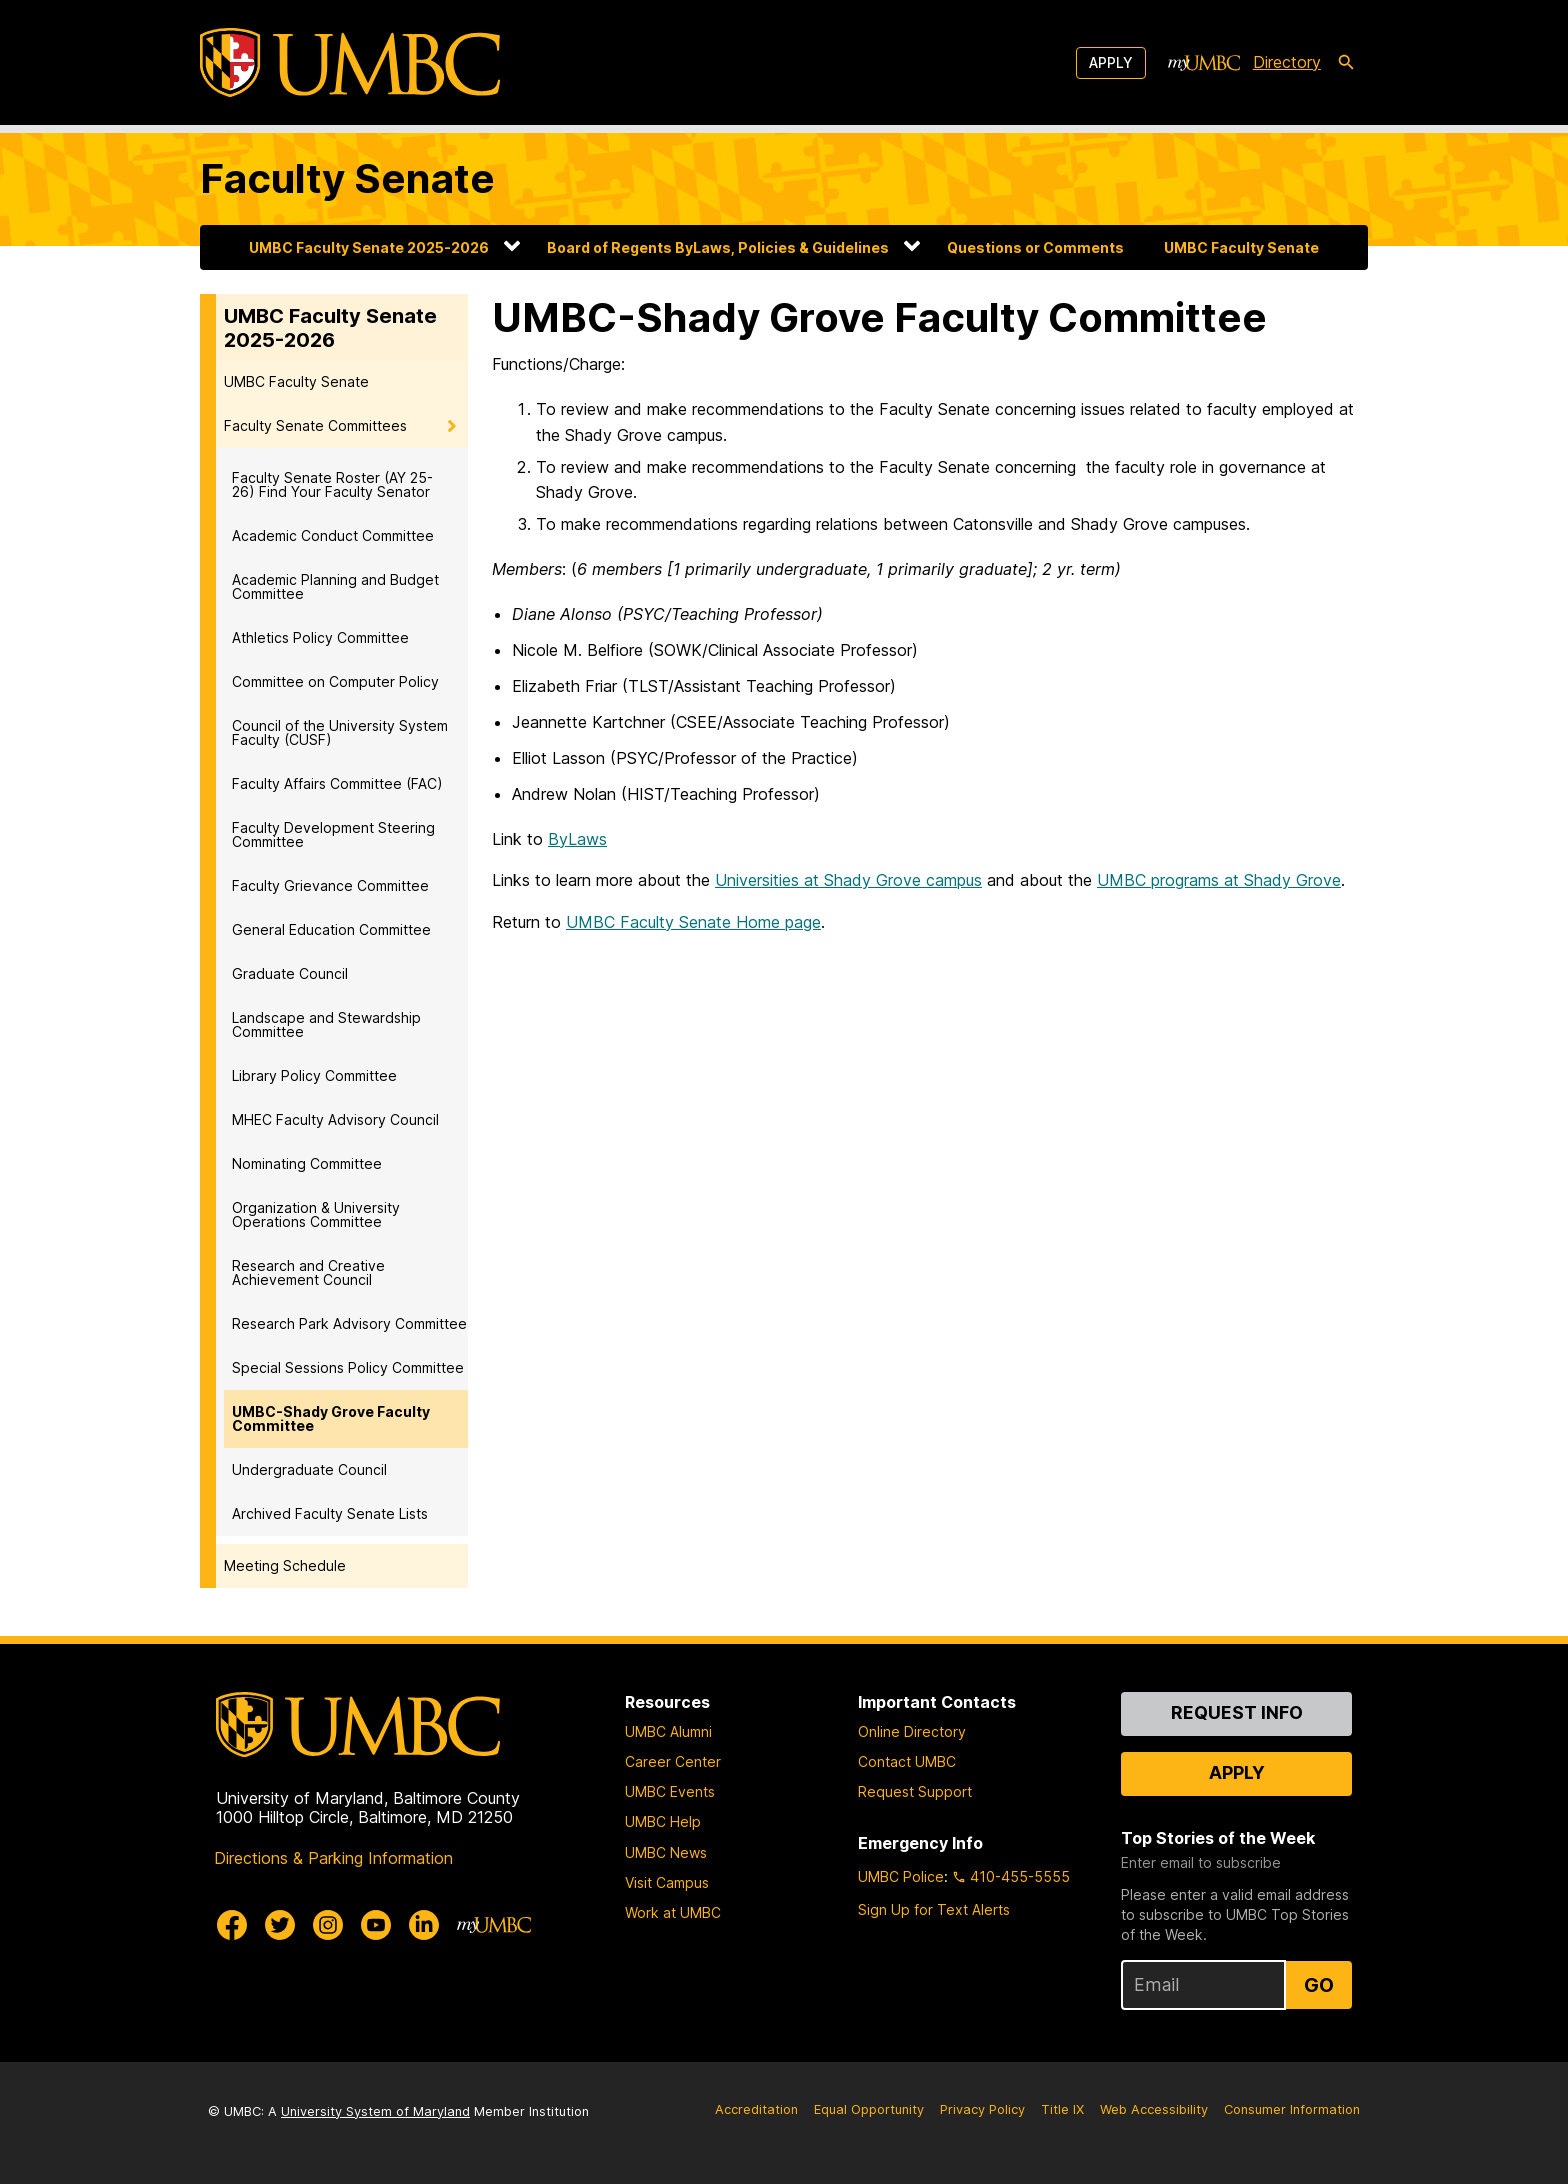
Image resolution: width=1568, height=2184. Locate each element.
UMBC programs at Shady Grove (1219, 880)
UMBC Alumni (668, 1731)
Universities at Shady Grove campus (848, 880)
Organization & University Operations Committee (316, 1214)
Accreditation (756, 2109)
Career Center (673, 1761)
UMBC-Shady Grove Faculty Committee (331, 1418)
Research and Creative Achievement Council (308, 1272)
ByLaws (577, 839)
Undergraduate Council (309, 1469)
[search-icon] (1346, 63)
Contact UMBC (907, 1761)
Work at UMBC (673, 1912)
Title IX (1062, 2109)
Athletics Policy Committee (320, 637)
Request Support (915, 1791)
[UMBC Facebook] (232, 1925)
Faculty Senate (347, 178)
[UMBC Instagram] (328, 1925)
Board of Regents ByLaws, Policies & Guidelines (718, 247)
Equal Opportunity (869, 2109)
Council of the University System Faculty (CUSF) (340, 732)
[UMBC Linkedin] (424, 1925)
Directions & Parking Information (333, 1858)
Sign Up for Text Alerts (934, 1909)
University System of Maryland (375, 2111)
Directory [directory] (1287, 62)
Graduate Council (290, 973)
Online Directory (912, 1731)
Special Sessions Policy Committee (348, 1367)
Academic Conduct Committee (333, 535)
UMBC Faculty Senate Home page (693, 922)
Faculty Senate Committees (315, 425)
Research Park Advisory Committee (349, 1323)
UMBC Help (663, 1821)
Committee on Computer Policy (335, 681)
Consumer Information (1292, 2109)
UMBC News (666, 1852)
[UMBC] (350, 62)
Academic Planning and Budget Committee (335, 586)
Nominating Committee (307, 1163)
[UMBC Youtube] (376, 1925)
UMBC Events (670, 1791)
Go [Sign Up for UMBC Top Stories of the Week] (1319, 1985)
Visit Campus (667, 1882)
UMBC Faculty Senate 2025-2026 (369, 247)
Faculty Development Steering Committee (333, 834)
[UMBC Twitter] (280, 1925)
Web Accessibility (1154, 2109)
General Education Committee (331, 929)
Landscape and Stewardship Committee (326, 1024)
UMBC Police (901, 1876)
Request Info (1237, 1712)
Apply (1111, 62)
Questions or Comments (1035, 247)
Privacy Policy (982, 2109)
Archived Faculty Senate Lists (330, 1513)
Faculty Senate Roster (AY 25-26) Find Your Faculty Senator (332, 484)
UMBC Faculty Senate (1241, 247)
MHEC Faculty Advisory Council (335, 1119)
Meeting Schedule (285, 1565)
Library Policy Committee (314, 1075)
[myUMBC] (1204, 63)
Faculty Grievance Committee (330, 885)
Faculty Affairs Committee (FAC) (337, 783)
